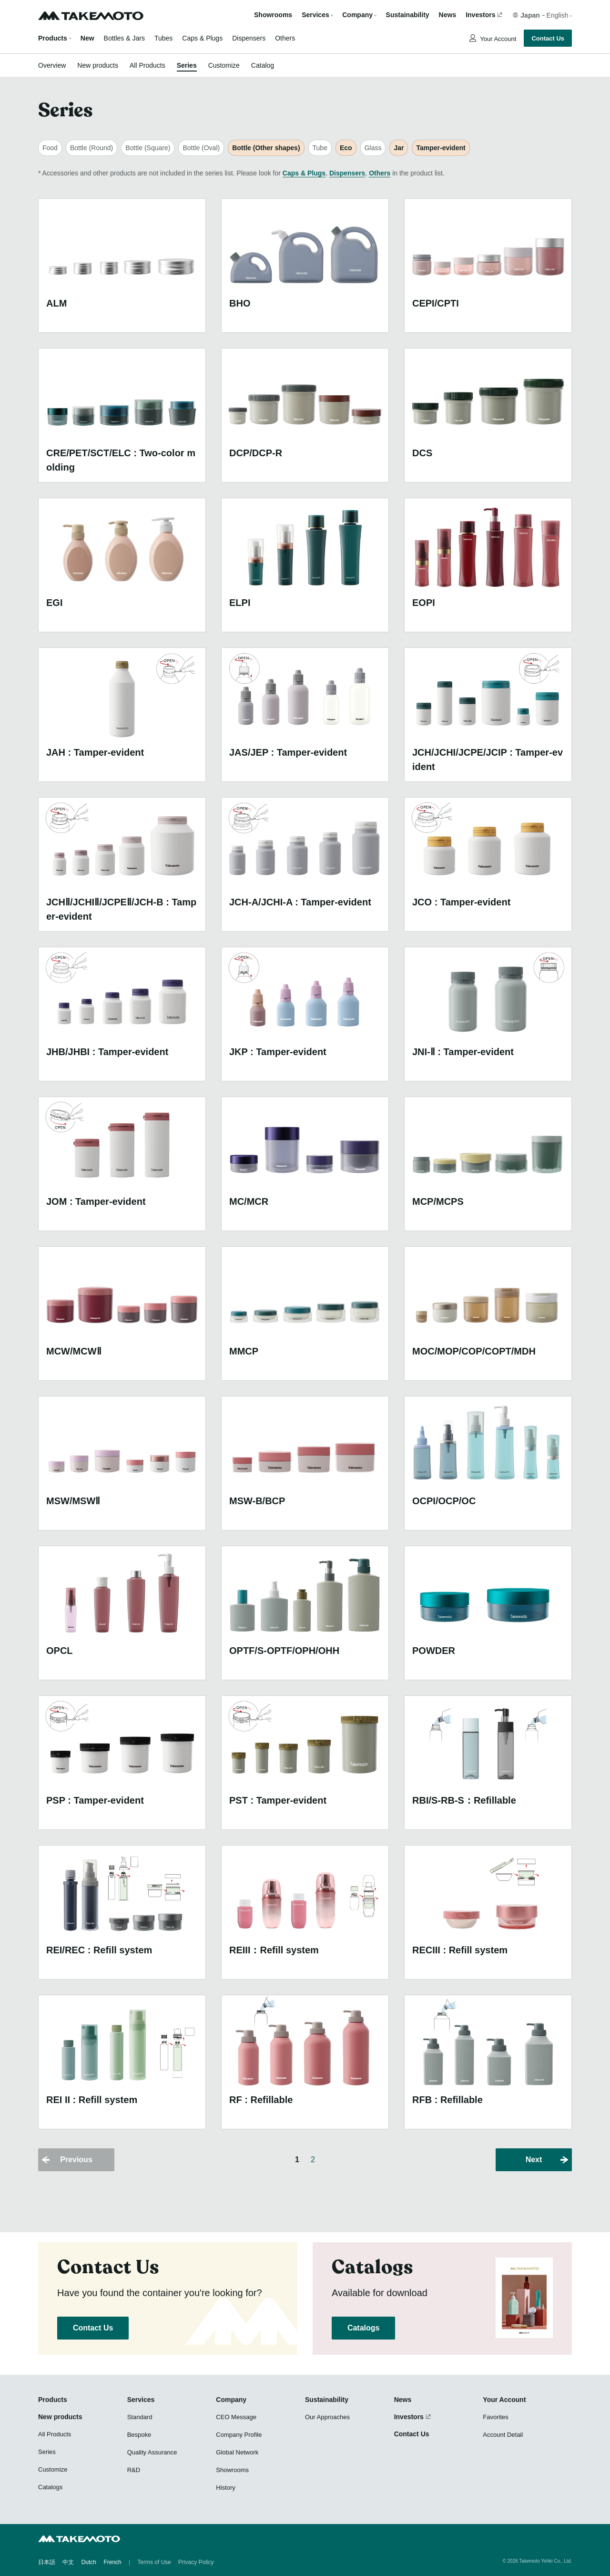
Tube (320, 148)
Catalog (262, 65)
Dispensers (248, 38)
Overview (52, 65)
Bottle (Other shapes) (266, 148)
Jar (399, 148)
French (112, 2561)
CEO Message (236, 2417)
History (225, 2487)
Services (141, 2399)
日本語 (46, 2561)
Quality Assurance (152, 2452)
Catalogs (363, 2328)
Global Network (237, 2452)
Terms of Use (154, 2561)
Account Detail (503, 2434)
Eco (346, 148)
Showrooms (273, 15)
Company (231, 2399)
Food (50, 148)
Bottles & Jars (124, 38)
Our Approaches (327, 2417)
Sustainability (407, 15)
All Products (147, 65)
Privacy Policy (196, 2561)
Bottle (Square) (147, 148)
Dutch (88, 2561)
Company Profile (239, 2434)
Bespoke (139, 2434)
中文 (68, 2561)
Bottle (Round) (91, 148)
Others (285, 38)
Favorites (495, 2417)
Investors (480, 15)
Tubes (163, 38)
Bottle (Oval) (201, 148)
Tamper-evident (440, 148)
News (448, 15)
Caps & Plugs (202, 38)
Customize (224, 65)
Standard (139, 2417)
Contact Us (547, 38)
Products (52, 38)
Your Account (497, 38)
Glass (373, 148)
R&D (133, 2469)
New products (97, 65)
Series (187, 65)
